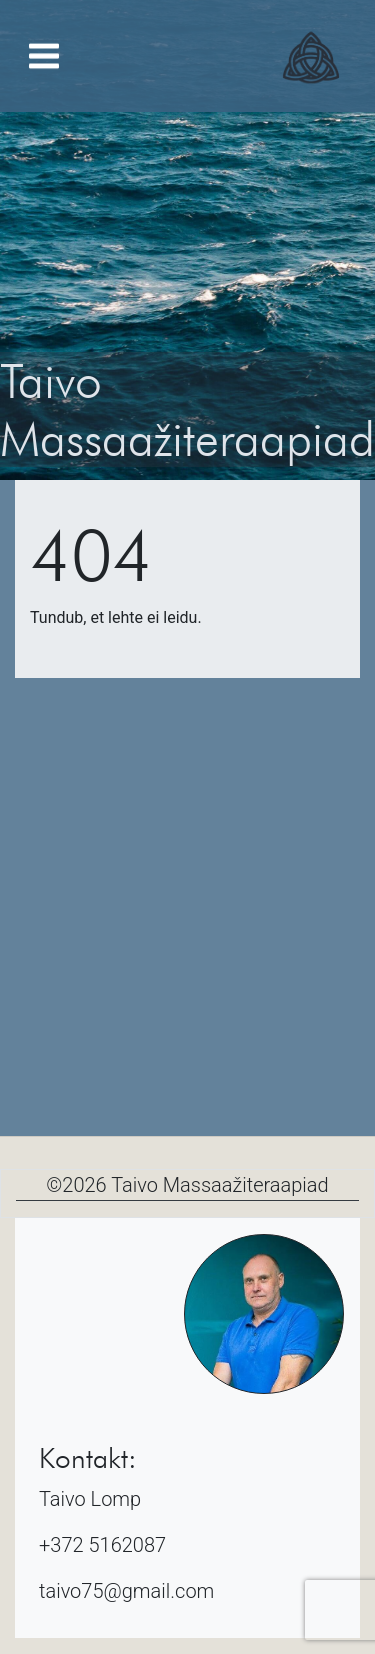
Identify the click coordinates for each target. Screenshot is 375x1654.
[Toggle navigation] (44, 56)
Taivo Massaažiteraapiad (219, 1185)
